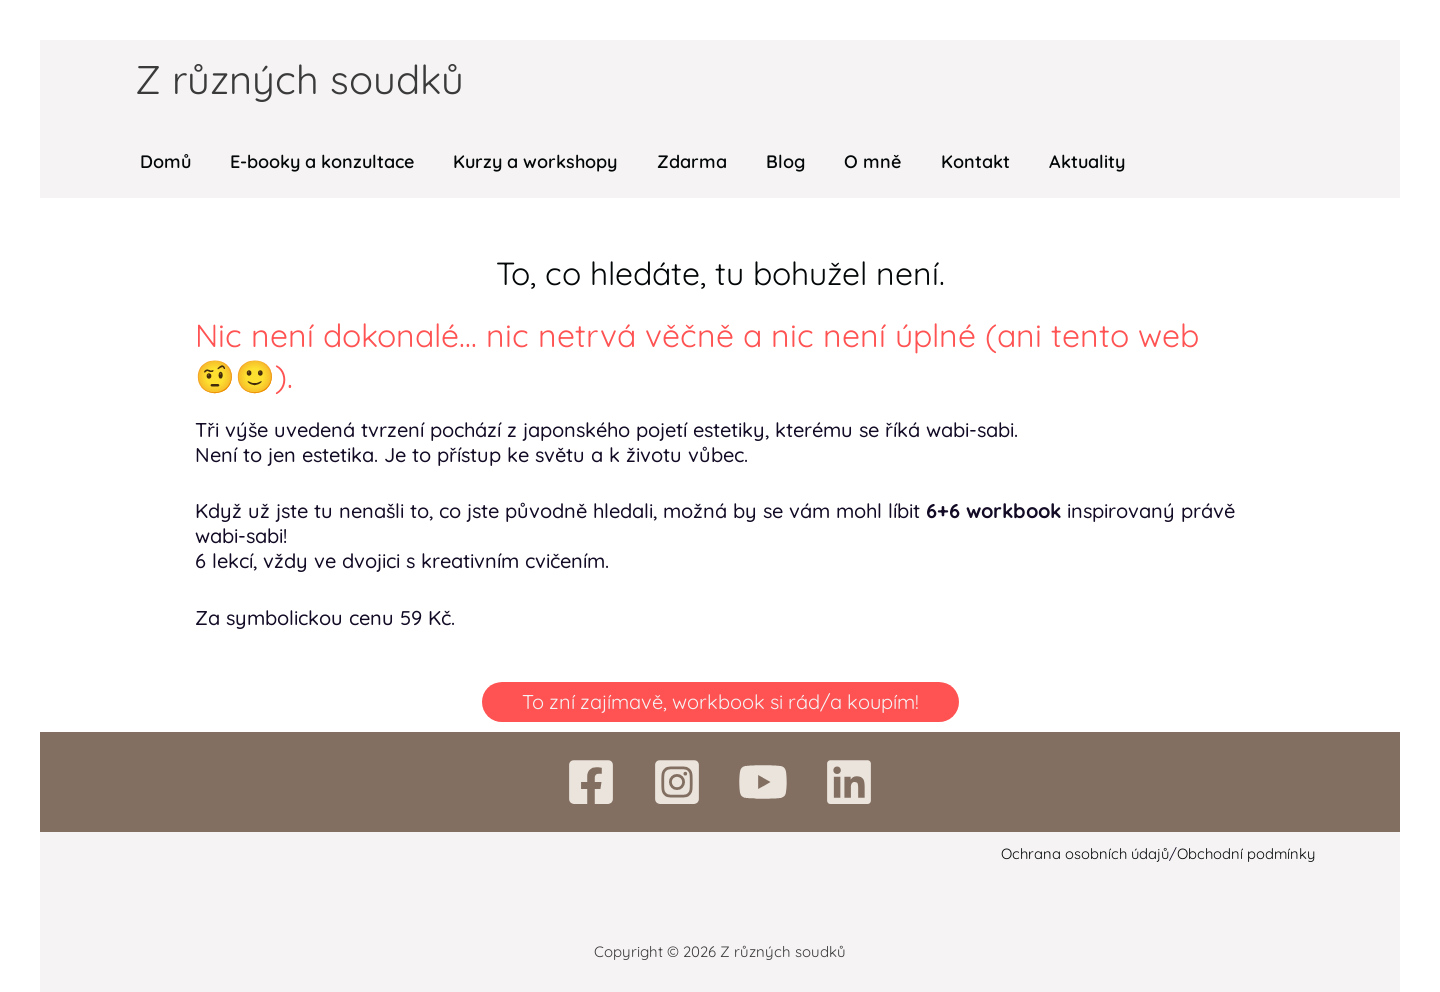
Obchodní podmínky (1247, 853)
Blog (770, 161)
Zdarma (680, 161)
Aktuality (1062, 161)
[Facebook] (591, 782)
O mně (854, 161)
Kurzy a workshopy (527, 161)
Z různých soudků (299, 79)
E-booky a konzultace (317, 161)
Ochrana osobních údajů (1083, 853)
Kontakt (953, 161)
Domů (163, 161)
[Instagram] (677, 782)
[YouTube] (763, 782)
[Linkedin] (849, 782)
